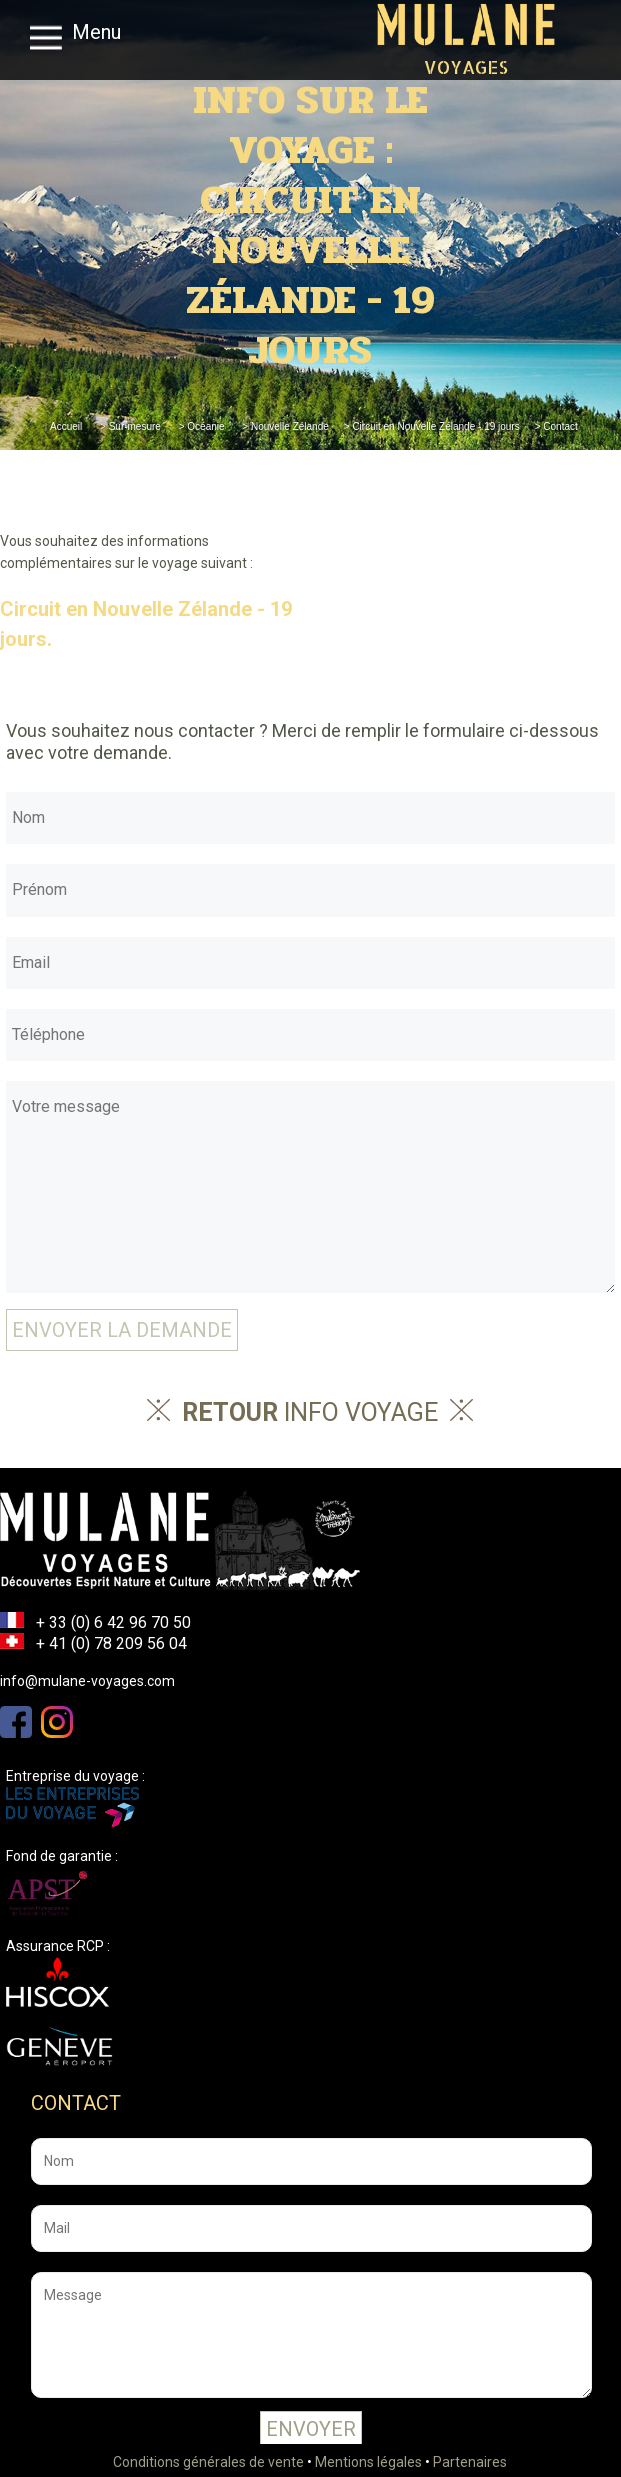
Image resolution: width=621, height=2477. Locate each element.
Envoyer (311, 2429)
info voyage (310, 1412)
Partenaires (470, 2462)
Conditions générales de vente (208, 2462)
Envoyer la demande (122, 1330)
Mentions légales (368, 2462)
